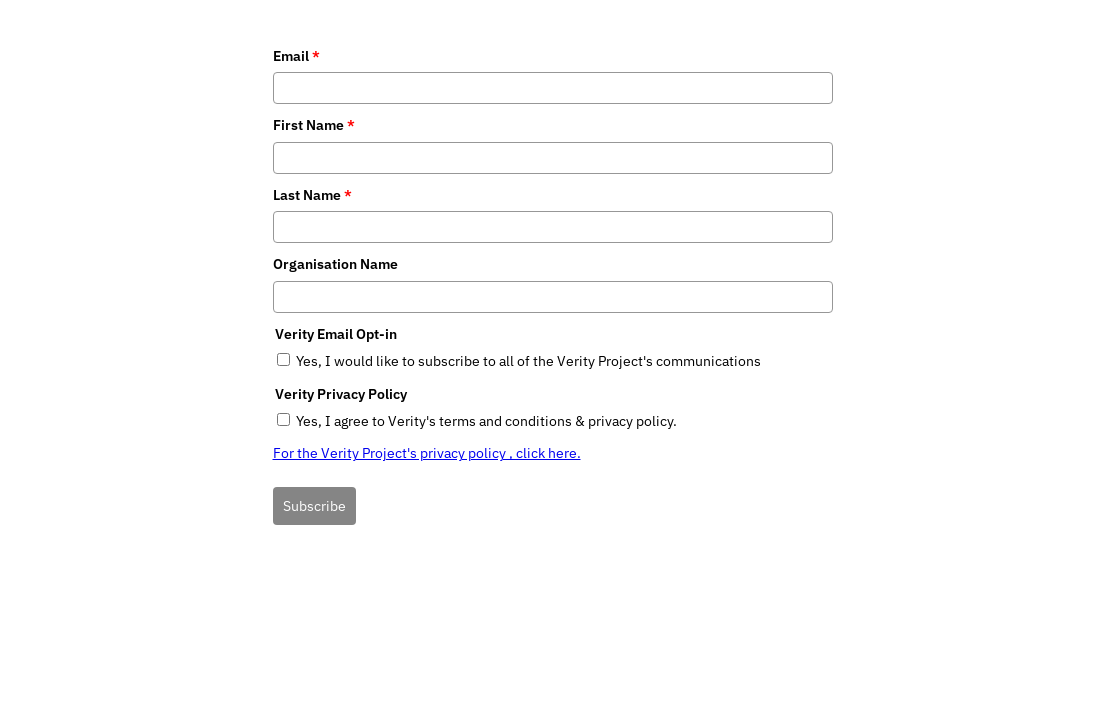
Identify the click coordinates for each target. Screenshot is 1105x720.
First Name (314, 125)
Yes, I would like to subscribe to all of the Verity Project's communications (528, 361)
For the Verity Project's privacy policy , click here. (427, 453)
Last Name (312, 195)
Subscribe (314, 506)
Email (296, 56)
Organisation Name (335, 264)
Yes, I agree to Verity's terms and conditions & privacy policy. (486, 421)
